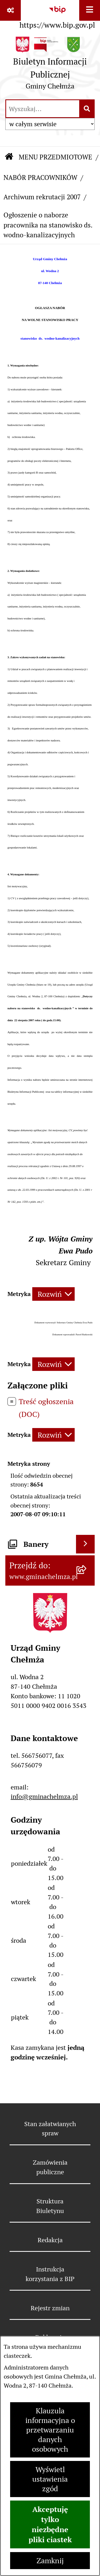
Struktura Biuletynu (50, 2206)
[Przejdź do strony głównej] (50, 65)
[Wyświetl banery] (85, 1544)
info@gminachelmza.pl (44, 1796)
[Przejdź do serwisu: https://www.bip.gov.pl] (57, 15)
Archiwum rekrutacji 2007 (42, 197)
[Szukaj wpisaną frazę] (87, 108)
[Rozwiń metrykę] (53, 1294)
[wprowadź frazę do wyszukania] (42, 108)
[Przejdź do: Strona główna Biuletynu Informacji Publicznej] (9, 157)
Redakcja (50, 2240)
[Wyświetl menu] (89, 10)
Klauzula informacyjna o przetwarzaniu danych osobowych (50, 2430)
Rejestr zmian (50, 2308)
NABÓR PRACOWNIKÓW (40, 177)
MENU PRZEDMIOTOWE (55, 157)
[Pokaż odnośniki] (10, 10)
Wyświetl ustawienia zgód (50, 2479)
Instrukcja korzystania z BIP (50, 2274)
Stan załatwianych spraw (50, 2129)
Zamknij (50, 2560)
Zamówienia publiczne (50, 2167)
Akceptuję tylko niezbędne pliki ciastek (50, 2524)
